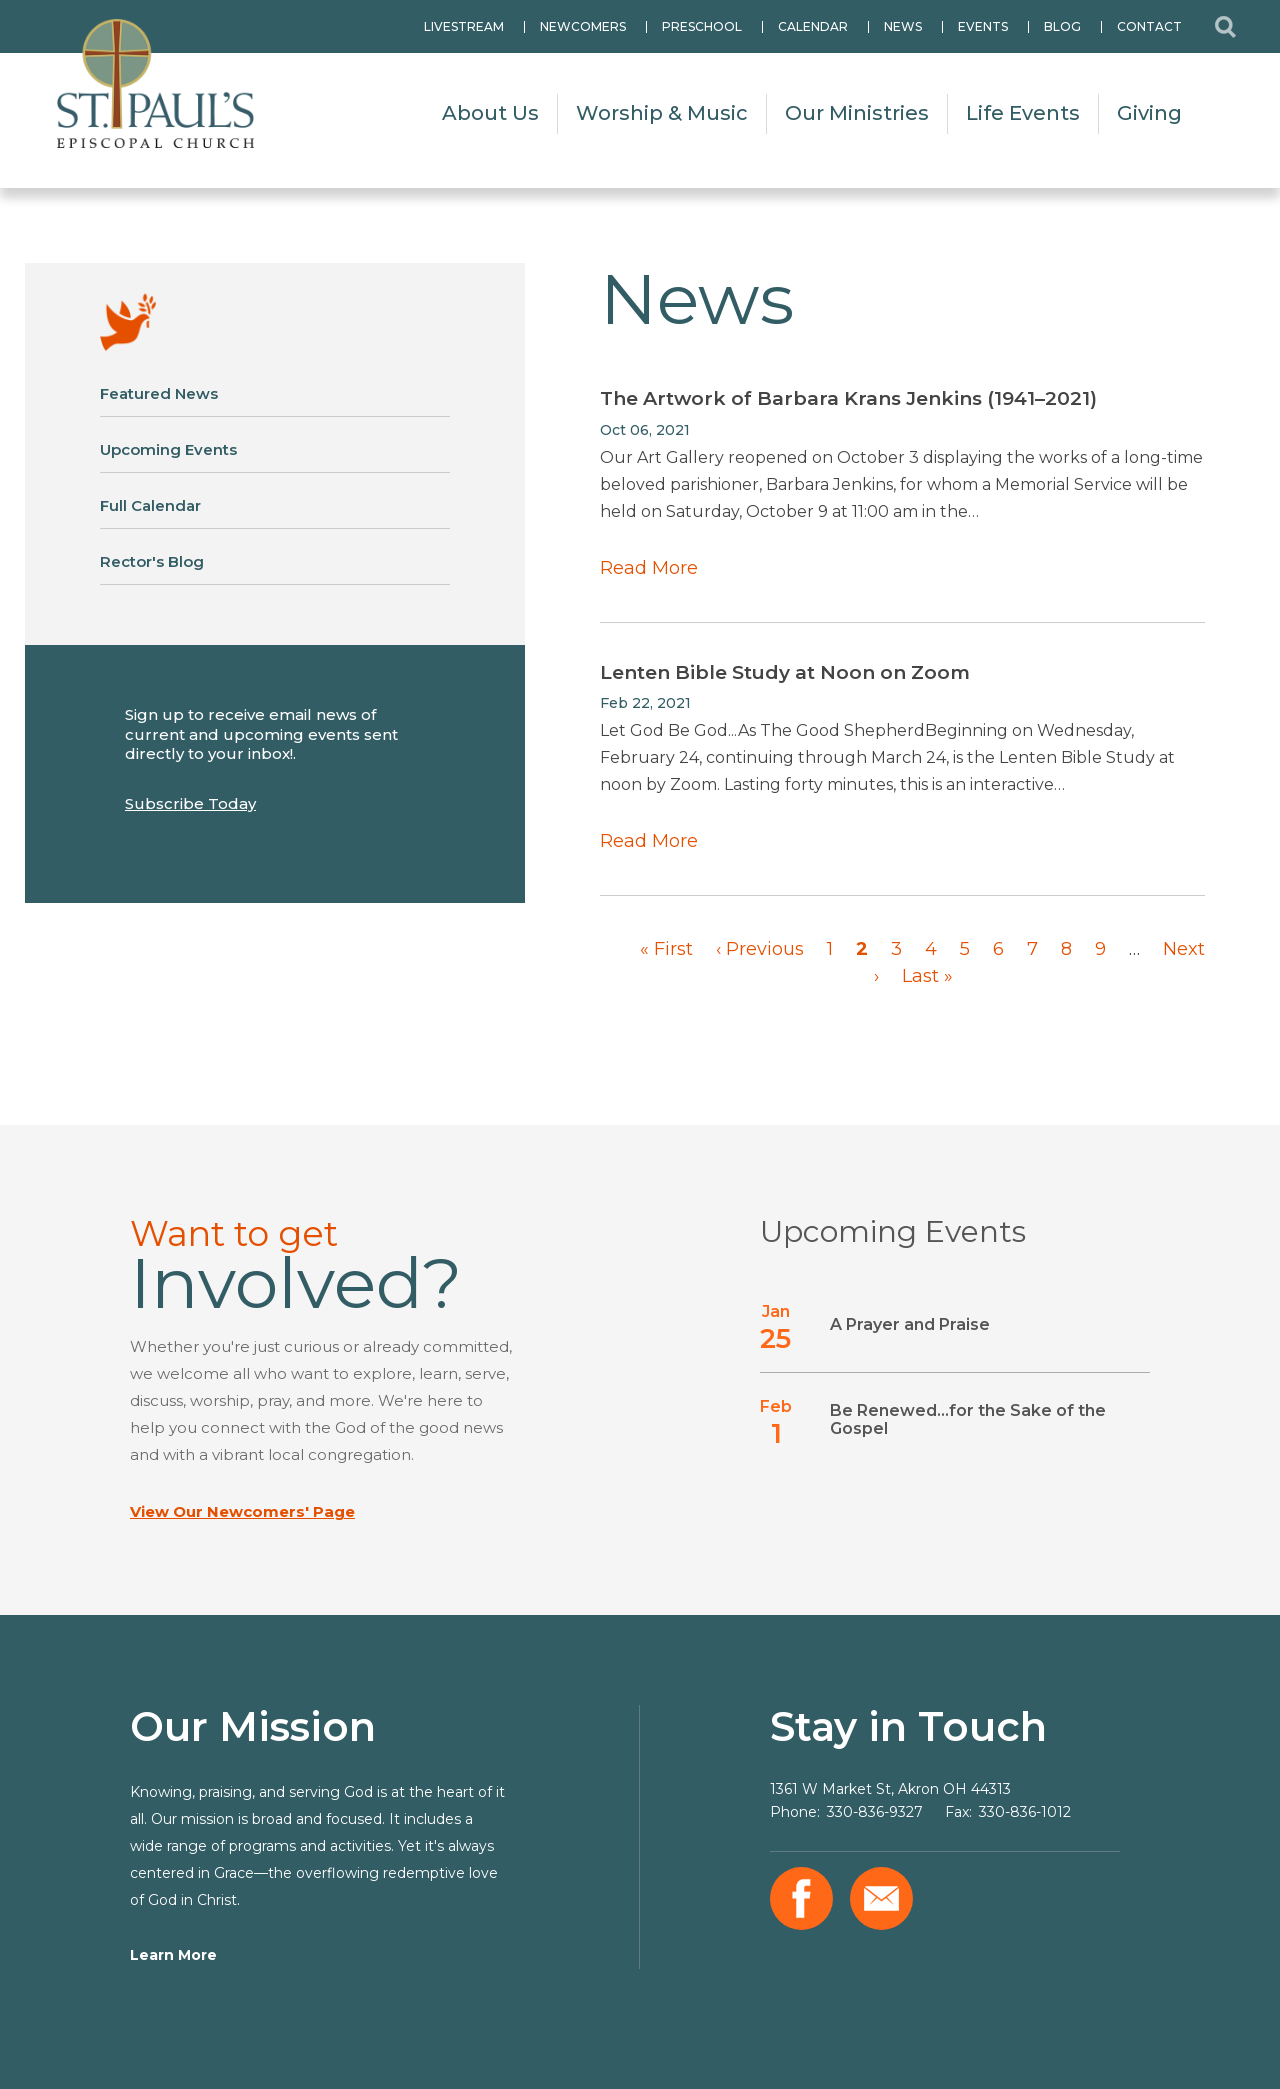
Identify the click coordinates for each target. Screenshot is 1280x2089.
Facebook (801, 1898)
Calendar (813, 26)
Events (983, 26)
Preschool (702, 26)
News (903, 26)
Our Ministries (857, 113)
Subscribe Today (190, 803)
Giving (1149, 113)
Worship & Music (662, 113)
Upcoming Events (168, 449)
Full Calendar (150, 505)
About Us (490, 113)
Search (1225, 26)
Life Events (1023, 113)
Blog (1062, 26)
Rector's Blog (152, 561)
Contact (1149, 26)
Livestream (464, 26)
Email (881, 1898)
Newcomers (583, 26)
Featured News (159, 393)
